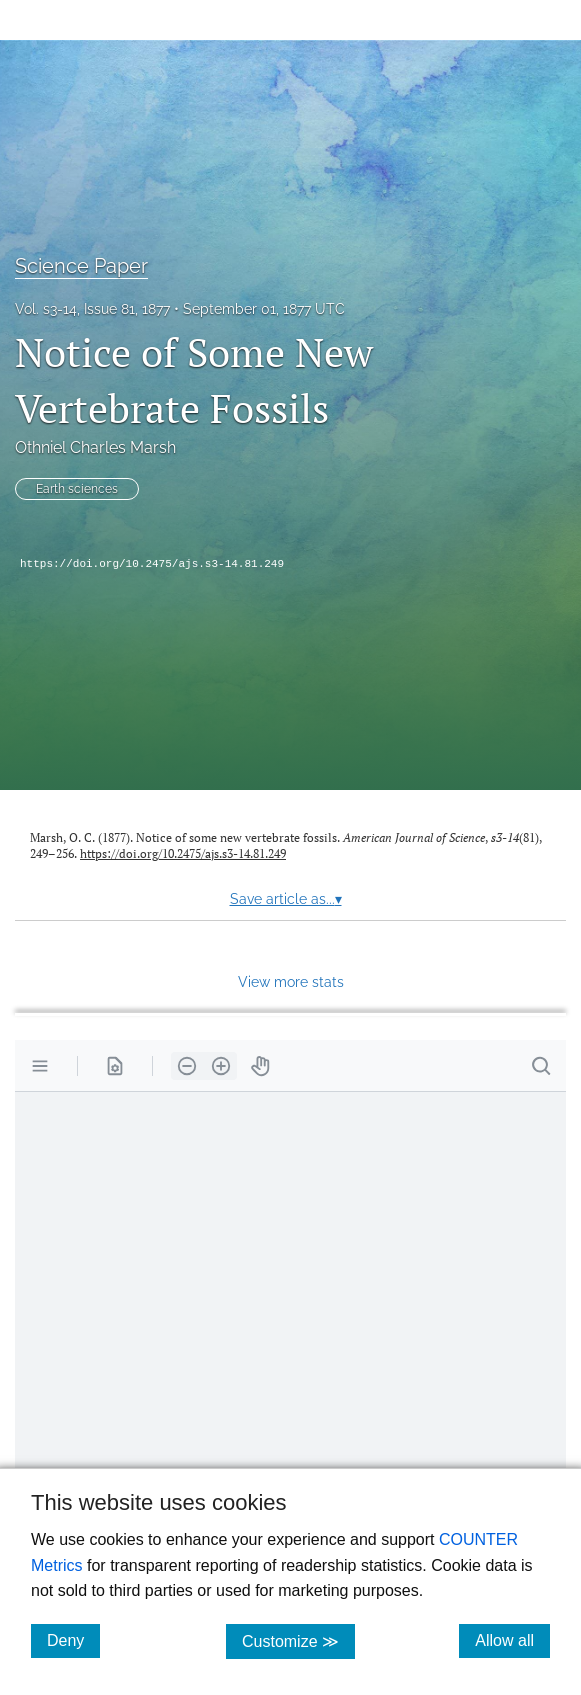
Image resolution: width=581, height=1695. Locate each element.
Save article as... (286, 899)
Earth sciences (77, 489)
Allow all (512, 1640)
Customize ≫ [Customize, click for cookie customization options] (298, 1640)
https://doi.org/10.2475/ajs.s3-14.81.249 (152, 564)
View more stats (291, 981)
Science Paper (81, 266)
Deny (73, 1640)
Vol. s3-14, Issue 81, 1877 (92, 309)
